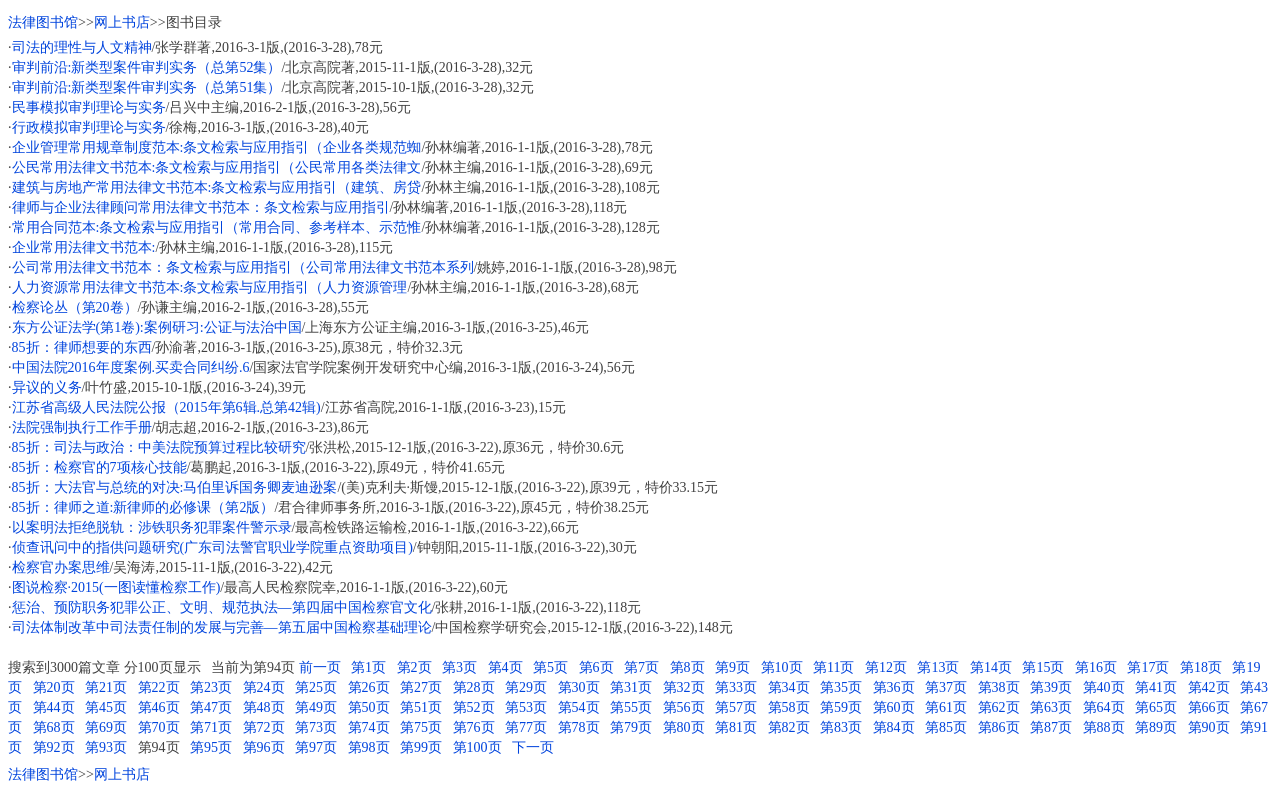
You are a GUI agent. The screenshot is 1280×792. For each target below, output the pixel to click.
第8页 (687, 667)
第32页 (684, 687)
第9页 (732, 667)
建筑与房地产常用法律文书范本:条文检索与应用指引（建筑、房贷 (217, 187)
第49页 (316, 707)
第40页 (1104, 687)
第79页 (631, 727)
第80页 (684, 727)
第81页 (736, 727)
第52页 (474, 707)
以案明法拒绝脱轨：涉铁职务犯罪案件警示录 (152, 527)
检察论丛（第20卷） (75, 307)
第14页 (991, 667)
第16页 (1096, 667)
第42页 (1209, 687)
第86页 (999, 727)
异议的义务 (47, 387)
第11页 (833, 667)
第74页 (369, 727)
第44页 (54, 707)
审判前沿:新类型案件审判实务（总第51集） (147, 87)
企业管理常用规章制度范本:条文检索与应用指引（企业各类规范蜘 (217, 147)
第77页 (526, 727)
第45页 (106, 707)
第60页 (894, 707)
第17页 (1148, 667)
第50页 (369, 707)
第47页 (211, 707)
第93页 (106, 747)
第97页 (316, 747)
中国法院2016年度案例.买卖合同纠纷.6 (131, 367)
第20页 (54, 687)
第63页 (1051, 707)
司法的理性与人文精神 (82, 47)
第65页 (1156, 707)
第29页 (526, 687)
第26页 (369, 687)
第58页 (789, 707)
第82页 (789, 727)
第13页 (938, 667)
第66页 (1209, 707)
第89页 (1156, 727)
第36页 (894, 687)
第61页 (946, 707)
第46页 (159, 707)
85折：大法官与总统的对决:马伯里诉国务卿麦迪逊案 (175, 487)
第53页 (526, 707)
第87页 (1051, 727)
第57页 (736, 707)
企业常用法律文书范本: (84, 247)
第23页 (211, 687)
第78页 (579, 727)
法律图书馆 (43, 22)
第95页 (211, 747)
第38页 (999, 687)
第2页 (414, 667)
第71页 (211, 727)
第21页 (106, 687)
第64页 (1104, 707)
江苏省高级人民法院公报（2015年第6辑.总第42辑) (166, 407)
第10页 (782, 667)
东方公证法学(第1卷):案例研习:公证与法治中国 (157, 327)
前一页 (320, 667)
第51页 (421, 707)
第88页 (1104, 727)
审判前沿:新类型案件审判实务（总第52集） (147, 67)
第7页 (641, 667)
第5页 (550, 667)
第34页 (789, 687)
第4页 (505, 667)
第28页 (474, 687)
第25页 (316, 687)
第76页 (474, 727)
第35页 (841, 687)
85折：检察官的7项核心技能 (99, 467)
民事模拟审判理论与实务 (89, 107)
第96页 (264, 747)
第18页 (1201, 667)
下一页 (533, 747)
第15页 (1043, 667)
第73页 (316, 727)
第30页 (579, 687)
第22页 (159, 687)
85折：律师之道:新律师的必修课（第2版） (143, 507)
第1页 (368, 667)
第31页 (631, 687)
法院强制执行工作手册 (82, 427)
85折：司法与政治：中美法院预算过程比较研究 (159, 447)
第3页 (459, 667)
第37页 (946, 687)
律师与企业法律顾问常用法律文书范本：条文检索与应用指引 (201, 207)
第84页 (894, 727)
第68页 (54, 727)
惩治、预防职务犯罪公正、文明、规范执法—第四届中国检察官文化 (222, 607)
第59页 (841, 707)
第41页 (1156, 687)
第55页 (631, 707)
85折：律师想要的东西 (82, 347)
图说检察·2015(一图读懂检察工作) (116, 587)
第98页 (369, 747)
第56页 (684, 707)
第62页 (999, 707)
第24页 (264, 687)
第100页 (477, 747)
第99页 (421, 747)
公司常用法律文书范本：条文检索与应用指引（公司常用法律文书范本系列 (243, 267)
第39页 (1051, 687)
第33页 (736, 687)
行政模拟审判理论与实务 (89, 127)
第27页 (421, 687)
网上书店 (122, 22)
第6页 (596, 667)
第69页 (106, 727)
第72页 (264, 727)
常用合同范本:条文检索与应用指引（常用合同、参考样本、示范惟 (217, 227)
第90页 (1209, 727)
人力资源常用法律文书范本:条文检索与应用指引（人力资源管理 (210, 287)
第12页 (886, 667)
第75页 (421, 727)
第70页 (159, 727)
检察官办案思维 (61, 567)
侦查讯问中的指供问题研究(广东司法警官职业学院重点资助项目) (212, 547)
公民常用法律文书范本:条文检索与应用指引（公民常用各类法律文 (217, 167)
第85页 (946, 727)
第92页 (54, 747)
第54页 (579, 707)
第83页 (841, 727)
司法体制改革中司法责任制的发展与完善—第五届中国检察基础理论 (222, 627)
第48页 (264, 707)
